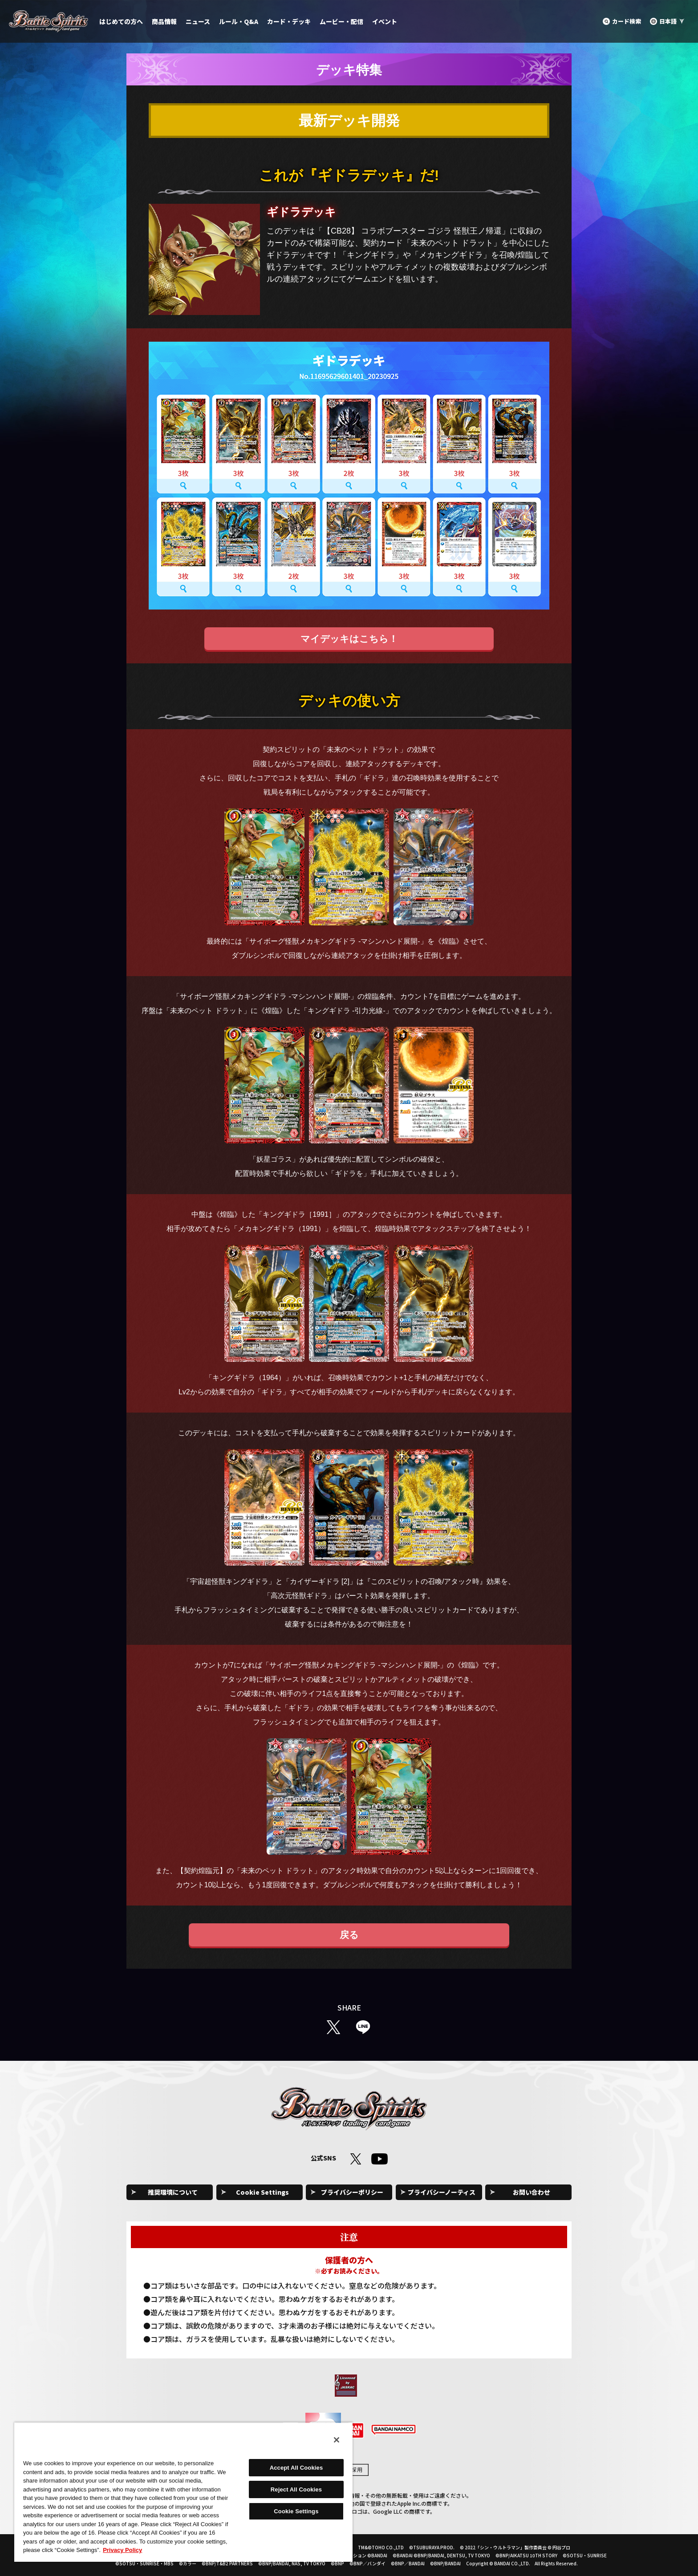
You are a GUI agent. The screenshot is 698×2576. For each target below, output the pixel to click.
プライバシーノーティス (441, 2192)
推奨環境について (173, 2192)
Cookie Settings (262, 2192)
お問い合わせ (531, 2192)
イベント (384, 21)
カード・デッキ (289, 21)
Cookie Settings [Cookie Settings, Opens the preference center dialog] (296, 2511)
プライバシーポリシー (352, 2192)
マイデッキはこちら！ (349, 639)
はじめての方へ (121, 21)
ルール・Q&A (238, 21)
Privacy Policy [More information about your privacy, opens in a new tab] (122, 2550)
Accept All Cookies (296, 2467)
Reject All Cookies (296, 2489)
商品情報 (164, 21)
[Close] (336, 2440)
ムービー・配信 (341, 21)
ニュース (198, 21)
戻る (349, 1935)
